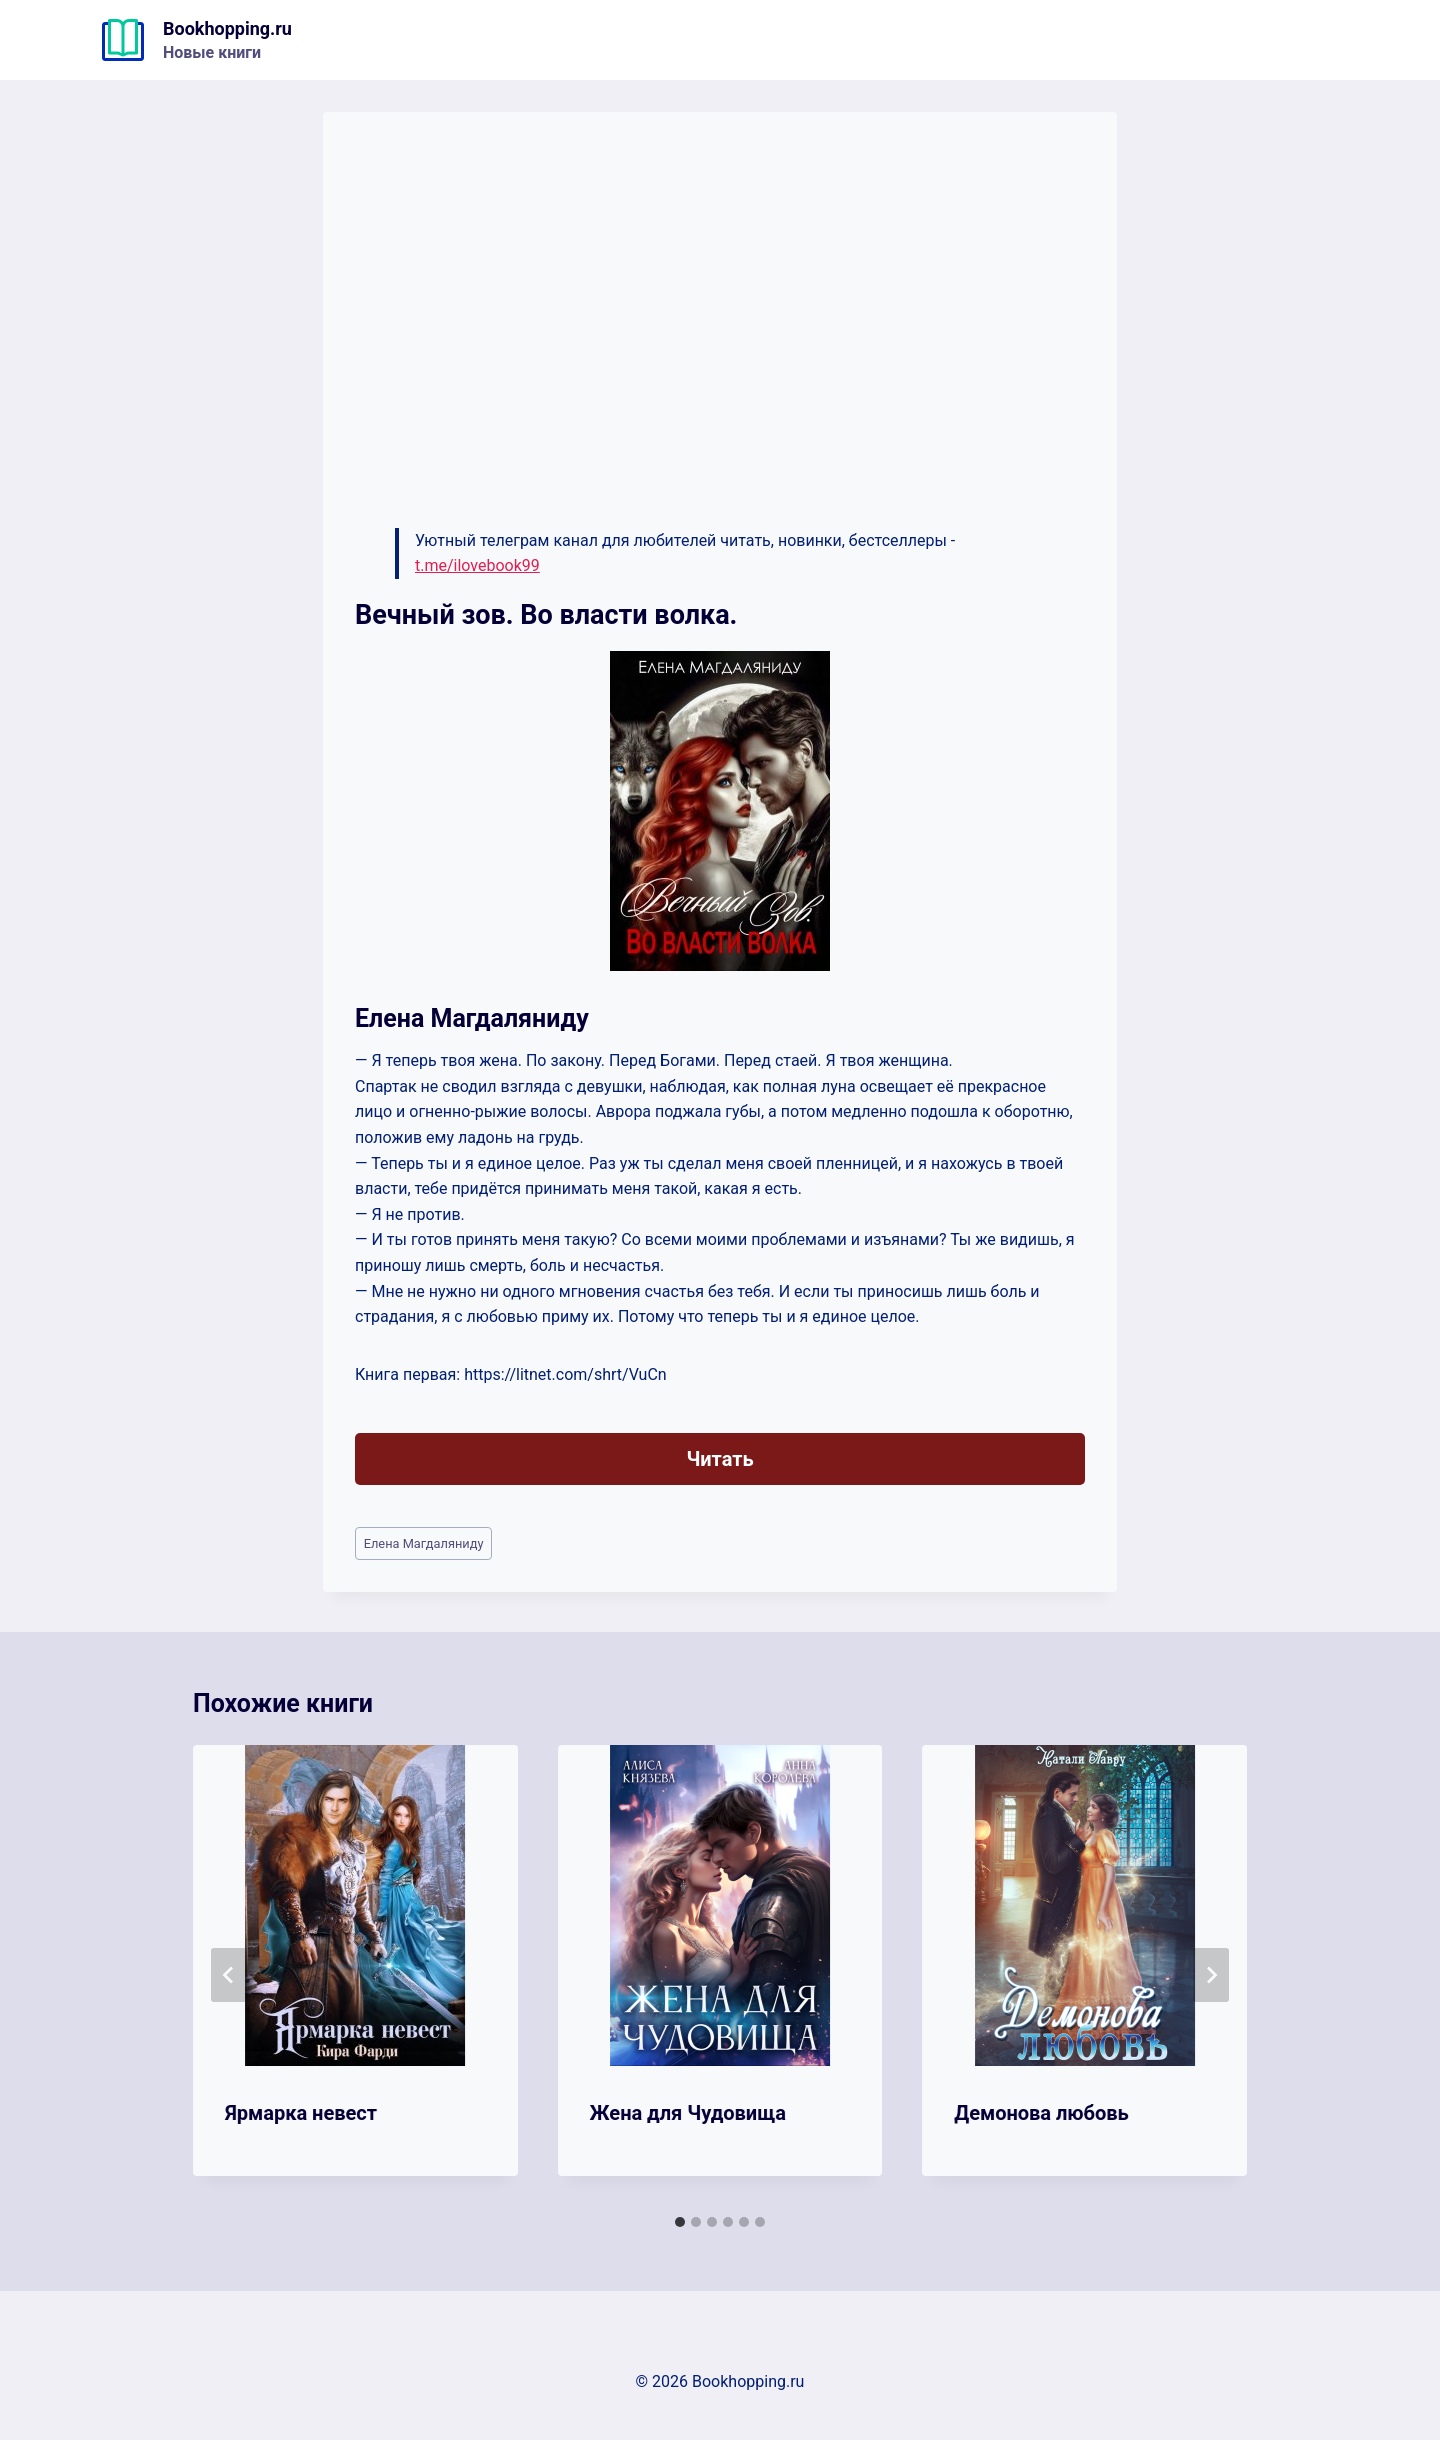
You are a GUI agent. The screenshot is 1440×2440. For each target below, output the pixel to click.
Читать (719, 1459)
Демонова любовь (1041, 2113)
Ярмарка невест (301, 2113)
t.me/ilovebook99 (477, 565)
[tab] (680, 2222)
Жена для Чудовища (688, 2113)
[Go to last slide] (229, 1975)
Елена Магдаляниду (424, 1543)
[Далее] (1211, 1975)
